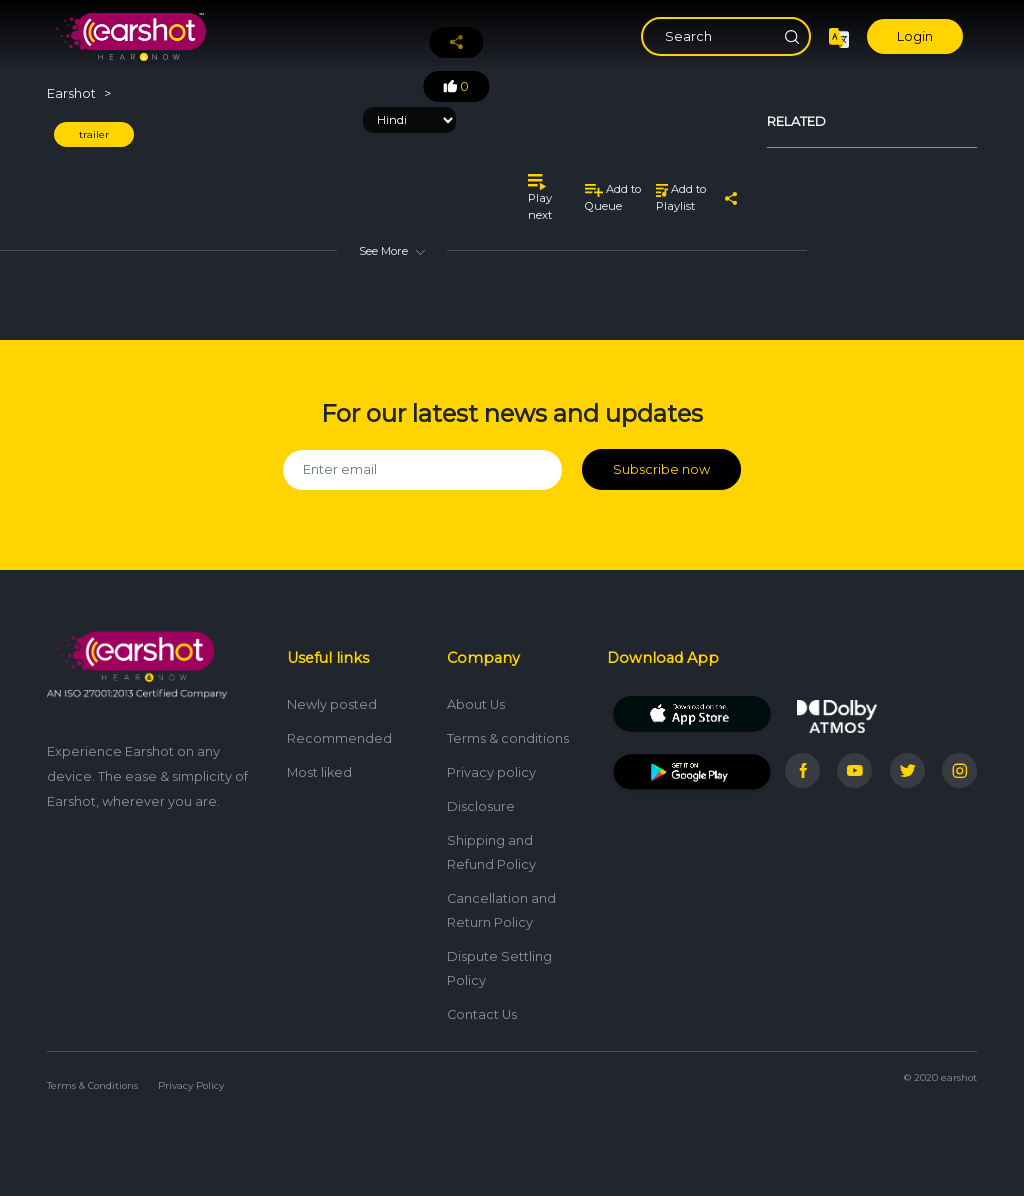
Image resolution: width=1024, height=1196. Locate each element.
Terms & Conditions (92, 1085)
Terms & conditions (508, 738)
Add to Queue (613, 197)
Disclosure (481, 806)
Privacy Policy (191, 1085)
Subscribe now (661, 469)
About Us (476, 704)
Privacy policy (491, 772)
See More (392, 251)
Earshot (71, 93)
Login (915, 36)
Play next (540, 197)
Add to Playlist (681, 197)
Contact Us (482, 1014)
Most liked (319, 772)
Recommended (339, 738)
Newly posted (332, 704)
